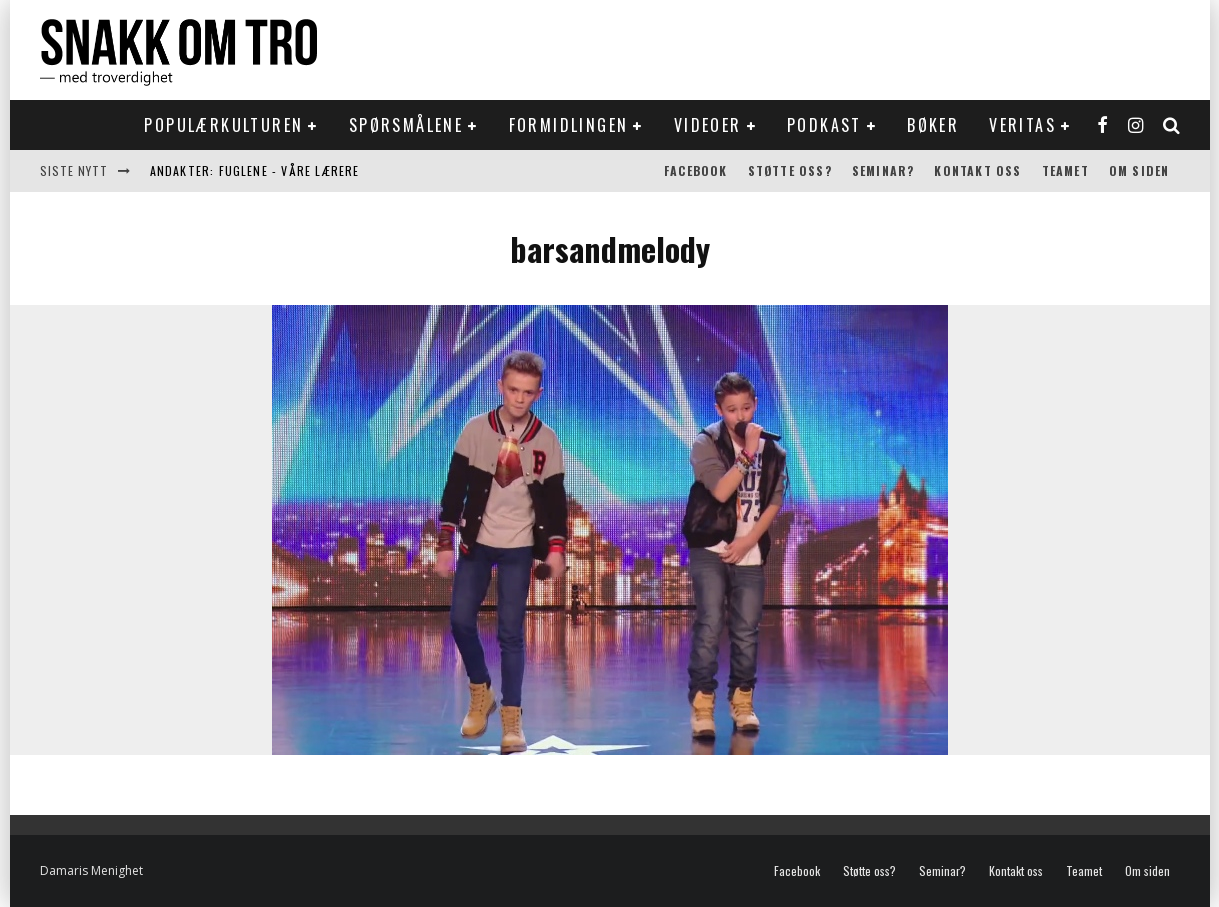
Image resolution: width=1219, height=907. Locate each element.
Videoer (708, 125)
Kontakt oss (977, 170)
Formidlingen (569, 125)
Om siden (1139, 170)
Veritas (1022, 125)
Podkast (824, 125)
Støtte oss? (790, 170)
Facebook (696, 170)
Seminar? (883, 170)
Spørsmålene (406, 125)
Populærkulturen (223, 125)
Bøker (933, 125)
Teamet (1065, 170)
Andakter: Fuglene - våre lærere (255, 170)
